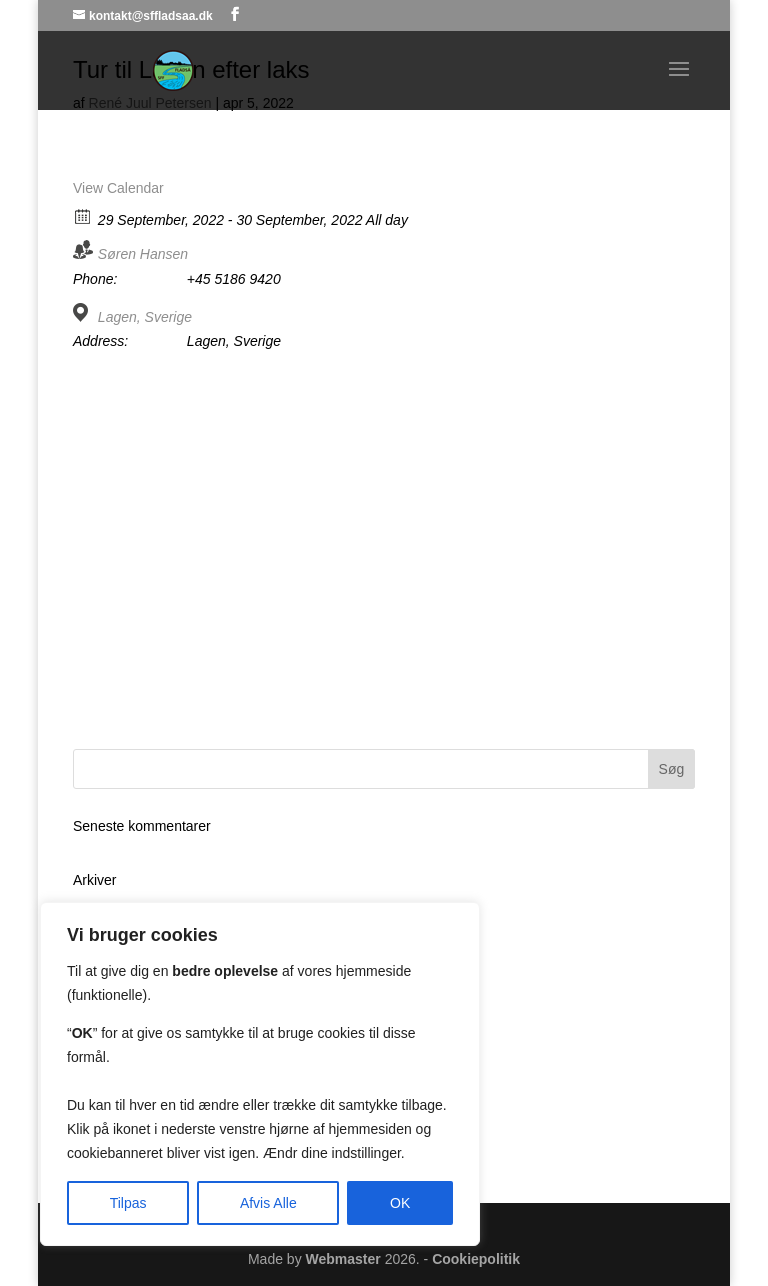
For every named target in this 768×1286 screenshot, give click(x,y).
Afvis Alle (268, 1203)
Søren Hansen (143, 254)
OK (400, 1203)
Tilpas (128, 1203)
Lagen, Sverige (145, 317)
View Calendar (118, 188)
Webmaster (343, 1259)
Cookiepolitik (476, 1259)
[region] (260, 1074)
